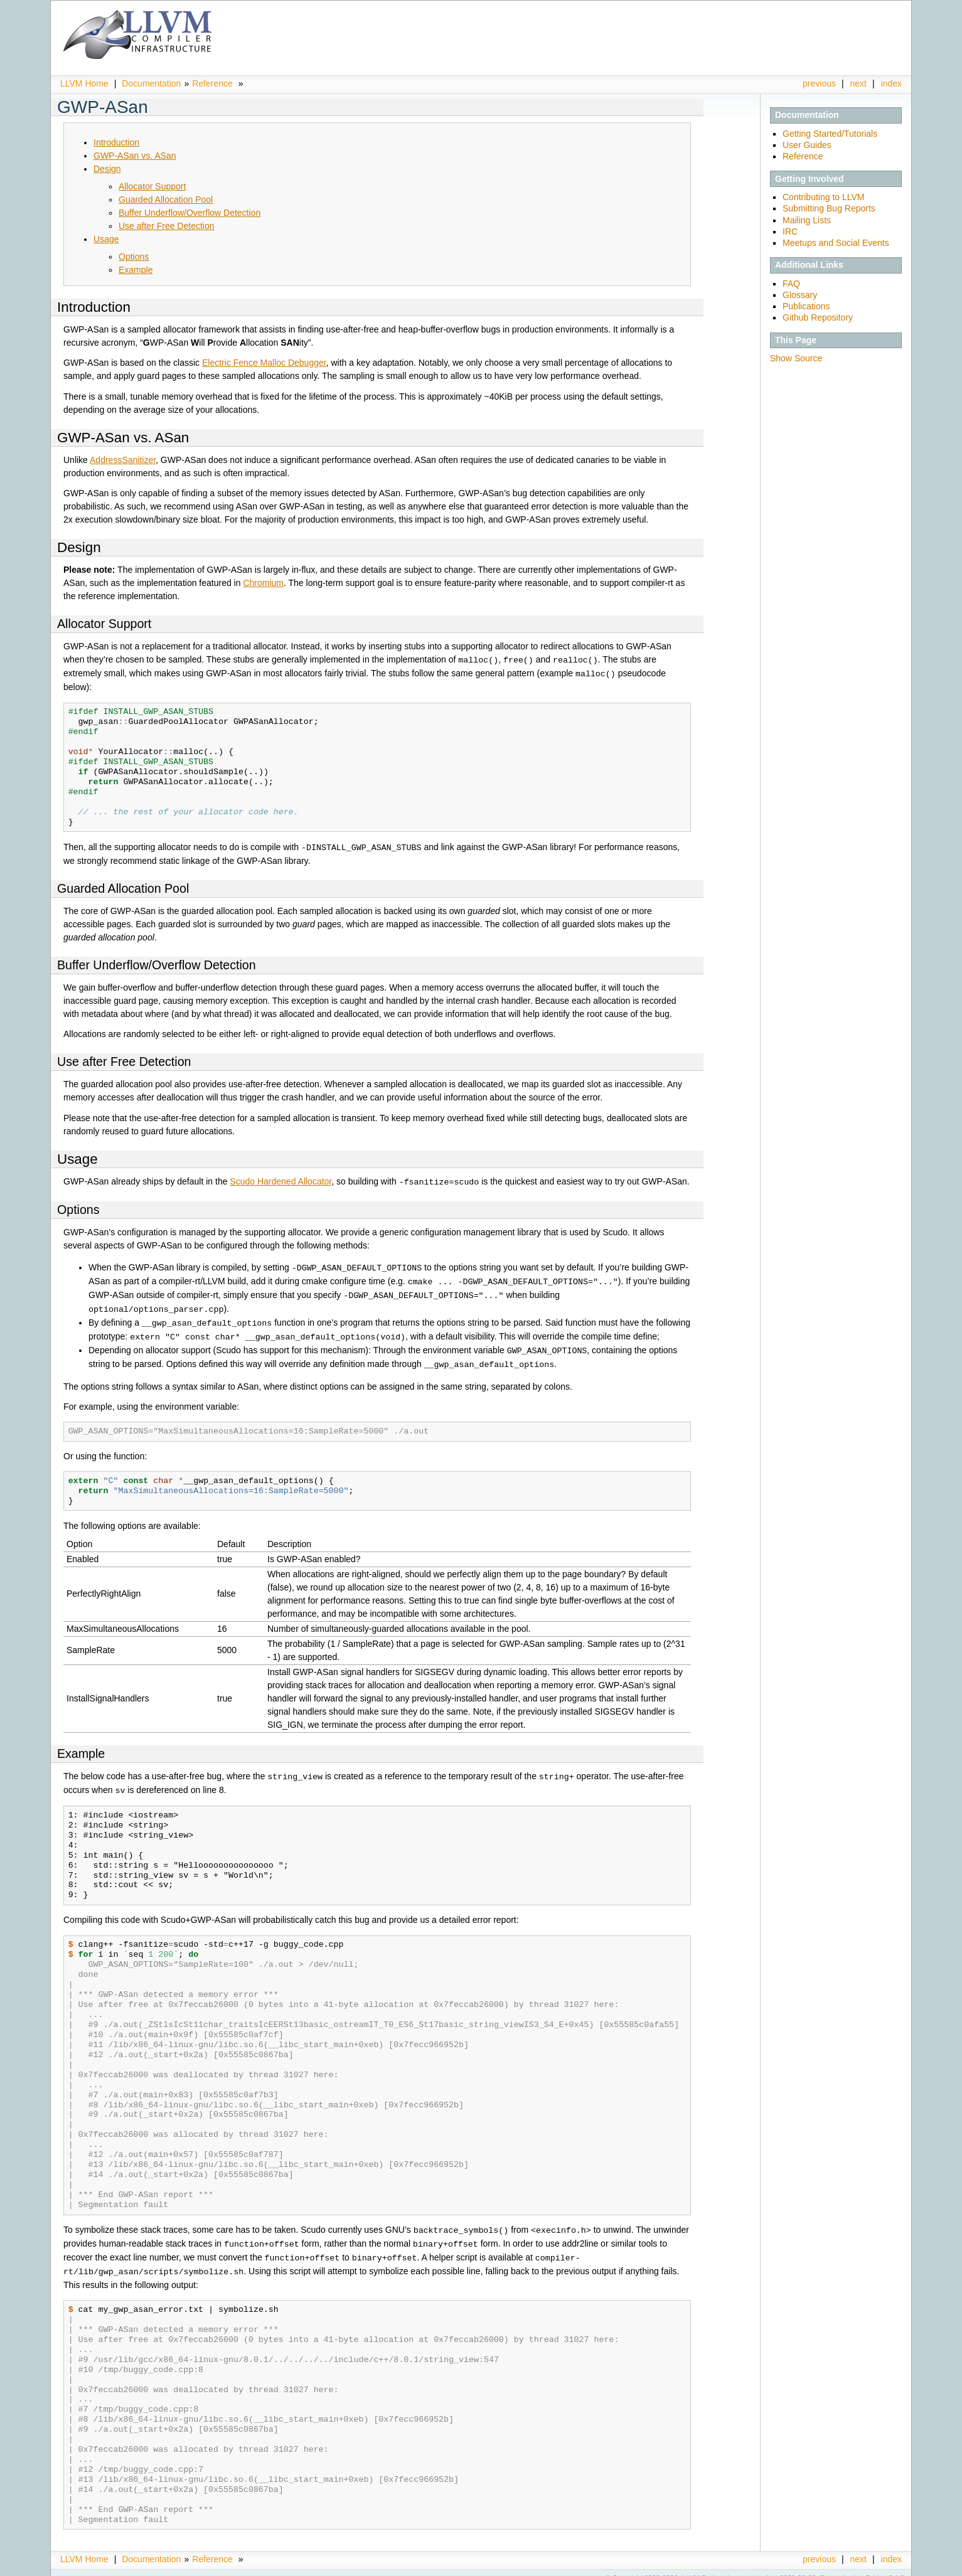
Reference (212, 83)
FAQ (791, 284)
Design (107, 169)
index (891, 83)
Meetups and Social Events (836, 243)
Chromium (263, 583)
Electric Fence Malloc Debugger (264, 363)
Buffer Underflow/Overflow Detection (189, 213)
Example (135, 270)
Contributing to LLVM (823, 197)
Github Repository (818, 317)
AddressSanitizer (123, 460)
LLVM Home (84, 83)
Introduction (116, 142)
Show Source (796, 358)
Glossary (800, 295)
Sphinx (876, 2566)
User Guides (807, 145)
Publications (806, 306)
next (858, 83)
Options (134, 257)
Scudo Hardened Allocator (280, 1179)
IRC (790, 231)
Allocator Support (152, 186)
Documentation (151, 83)
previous (819, 83)
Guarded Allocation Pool (166, 199)
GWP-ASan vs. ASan (135, 156)
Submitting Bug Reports (829, 208)
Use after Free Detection (167, 226)
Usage (106, 239)
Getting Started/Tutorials (830, 134)
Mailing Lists (807, 220)
